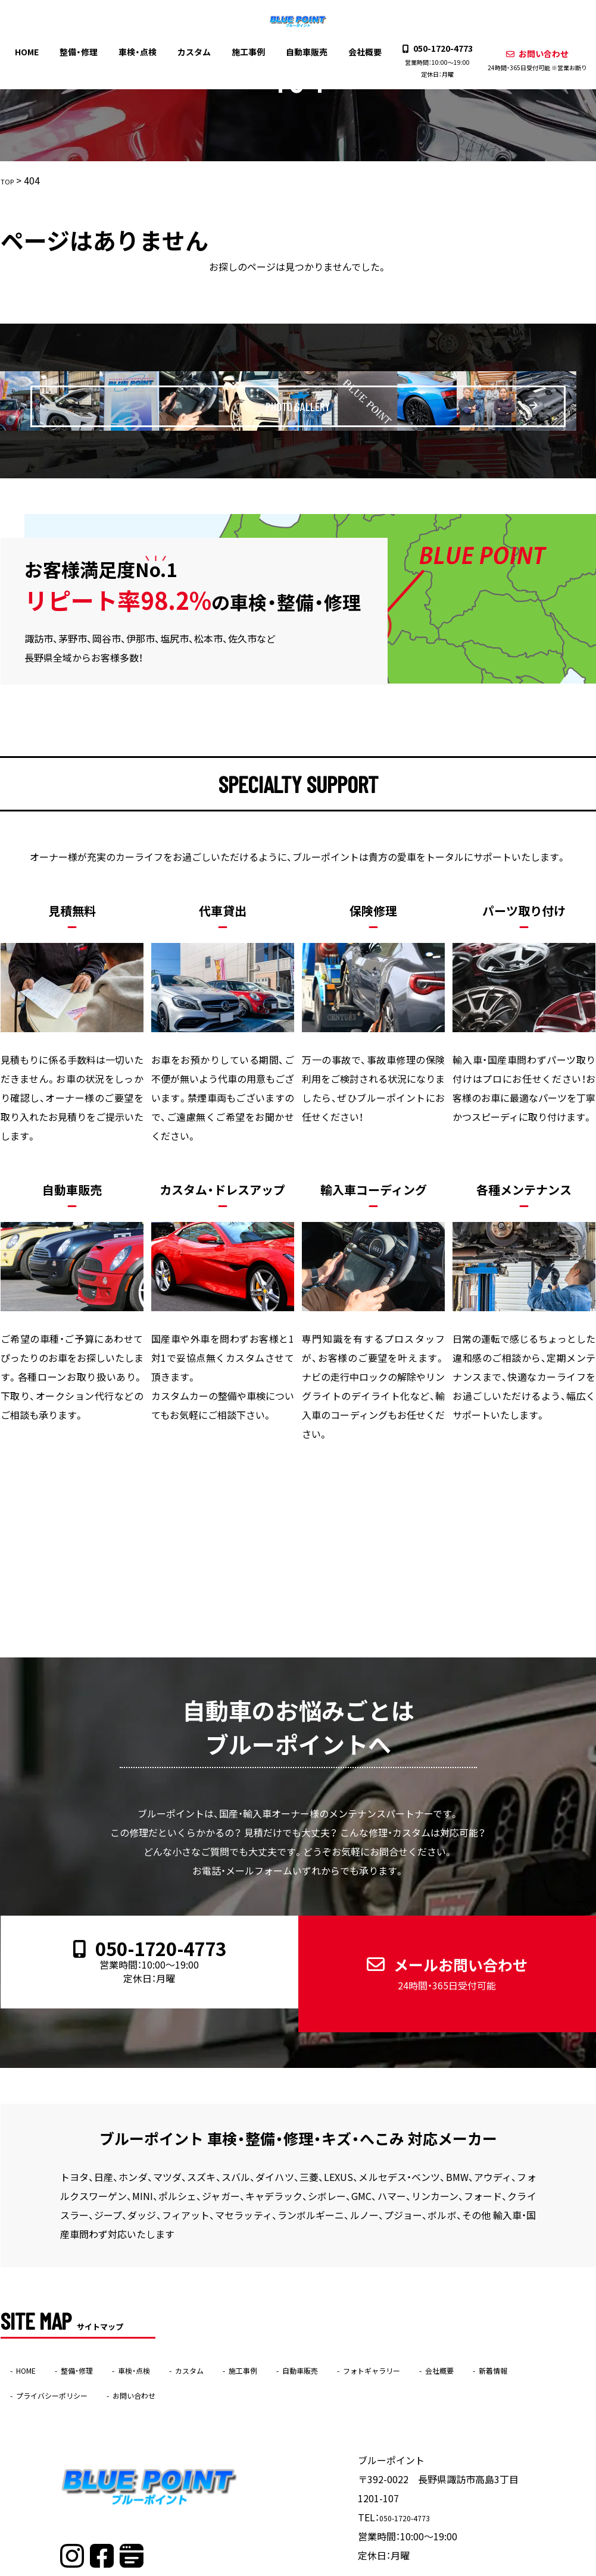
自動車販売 (304, 51)
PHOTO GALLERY (313, 400)
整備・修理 (85, 51)
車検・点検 (142, 51)
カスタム (196, 51)
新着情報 (37, 2352)
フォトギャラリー (458, 2327)
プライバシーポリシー (131, 2352)
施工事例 (247, 51)
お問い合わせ (528, 59)
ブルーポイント (275, 2568)
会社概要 (360, 51)
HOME (35, 51)
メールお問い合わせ (437, 1951)
